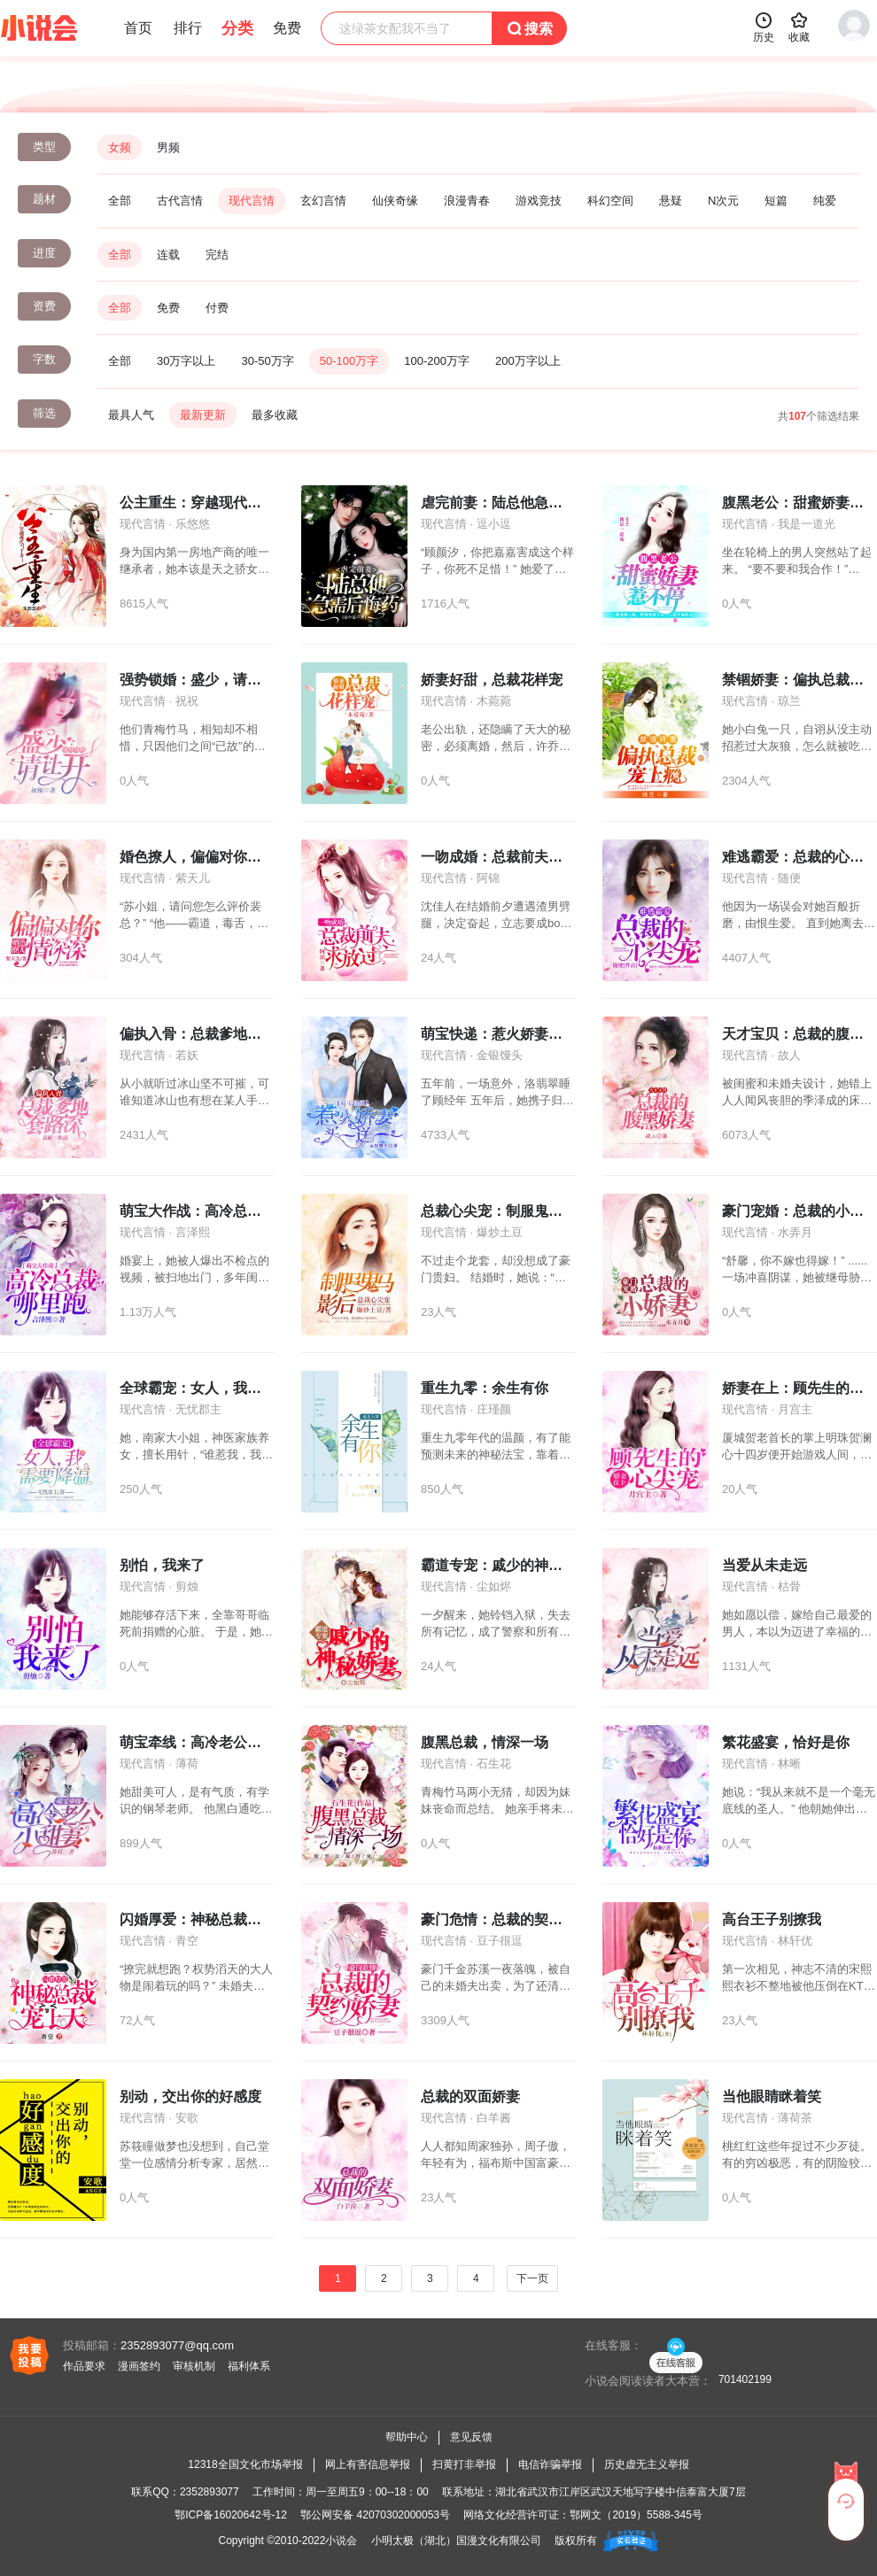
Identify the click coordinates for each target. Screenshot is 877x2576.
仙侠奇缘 (395, 200)
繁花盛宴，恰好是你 (786, 1742)
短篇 (776, 200)
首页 (138, 27)
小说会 (341, 2540)
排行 (188, 27)
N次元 (723, 200)
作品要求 (84, 2366)
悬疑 (670, 200)
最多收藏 (275, 415)
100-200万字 (437, 360)
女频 (119, 147)
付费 (217, 307)
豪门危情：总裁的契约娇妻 (506, 1919)
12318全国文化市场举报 (245, 2464)
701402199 (745, 2379)
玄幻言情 (323, 200)
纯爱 (824, 200)
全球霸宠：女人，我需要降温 (212, 1388)
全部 (119, 200)
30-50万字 (267, 360)
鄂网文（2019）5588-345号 (636, 2515)
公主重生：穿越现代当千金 (205, 502)
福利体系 (249, 2366)
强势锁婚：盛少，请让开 (198, 679)
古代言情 (180, 200)
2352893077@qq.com (177, 2345)
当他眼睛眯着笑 (771, 2096)
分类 (237, 28)
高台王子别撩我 (771, 1919)
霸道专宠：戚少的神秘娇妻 (506, 1565)
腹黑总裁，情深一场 (484, 1742)
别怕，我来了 (162, 1565)
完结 (217, 254)
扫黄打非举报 (464, 2464)
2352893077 (209, 2492)
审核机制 (194, 2366)
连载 (168, 254)
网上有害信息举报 (367, 2464)
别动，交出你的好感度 (190, 2096)
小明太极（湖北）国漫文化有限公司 (456, 2540)
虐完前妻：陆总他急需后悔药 (513, 502)
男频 (168, 147)
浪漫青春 (467, 200)
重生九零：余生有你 (484, 1388)
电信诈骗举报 (550, 2464)
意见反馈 (471, 2437)
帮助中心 (406, 2437)
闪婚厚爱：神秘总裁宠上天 (205, 1919)
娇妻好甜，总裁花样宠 (492, 679)
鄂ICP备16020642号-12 (231, 2515)
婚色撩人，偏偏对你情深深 (205, 856)
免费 (168, 307)
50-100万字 (349, 360)
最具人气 (131, 415)
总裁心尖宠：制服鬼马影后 (506, 1210)
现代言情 (252, 200)
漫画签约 (139, 2366)
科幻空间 (610, 200)
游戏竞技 (539, 200)
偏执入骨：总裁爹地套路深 (205, 1033)
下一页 (532, 2278)
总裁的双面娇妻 (470, 2096)
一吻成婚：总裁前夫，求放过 (513, 856)
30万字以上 (186, 360)
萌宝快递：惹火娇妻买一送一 (513, 1033)
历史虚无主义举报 (646, 2464)
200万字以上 (528, 360)
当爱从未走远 (764, 1565)
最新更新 (203, 415)
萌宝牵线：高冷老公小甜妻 (205, 1742)
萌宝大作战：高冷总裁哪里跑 (212, 1210)
